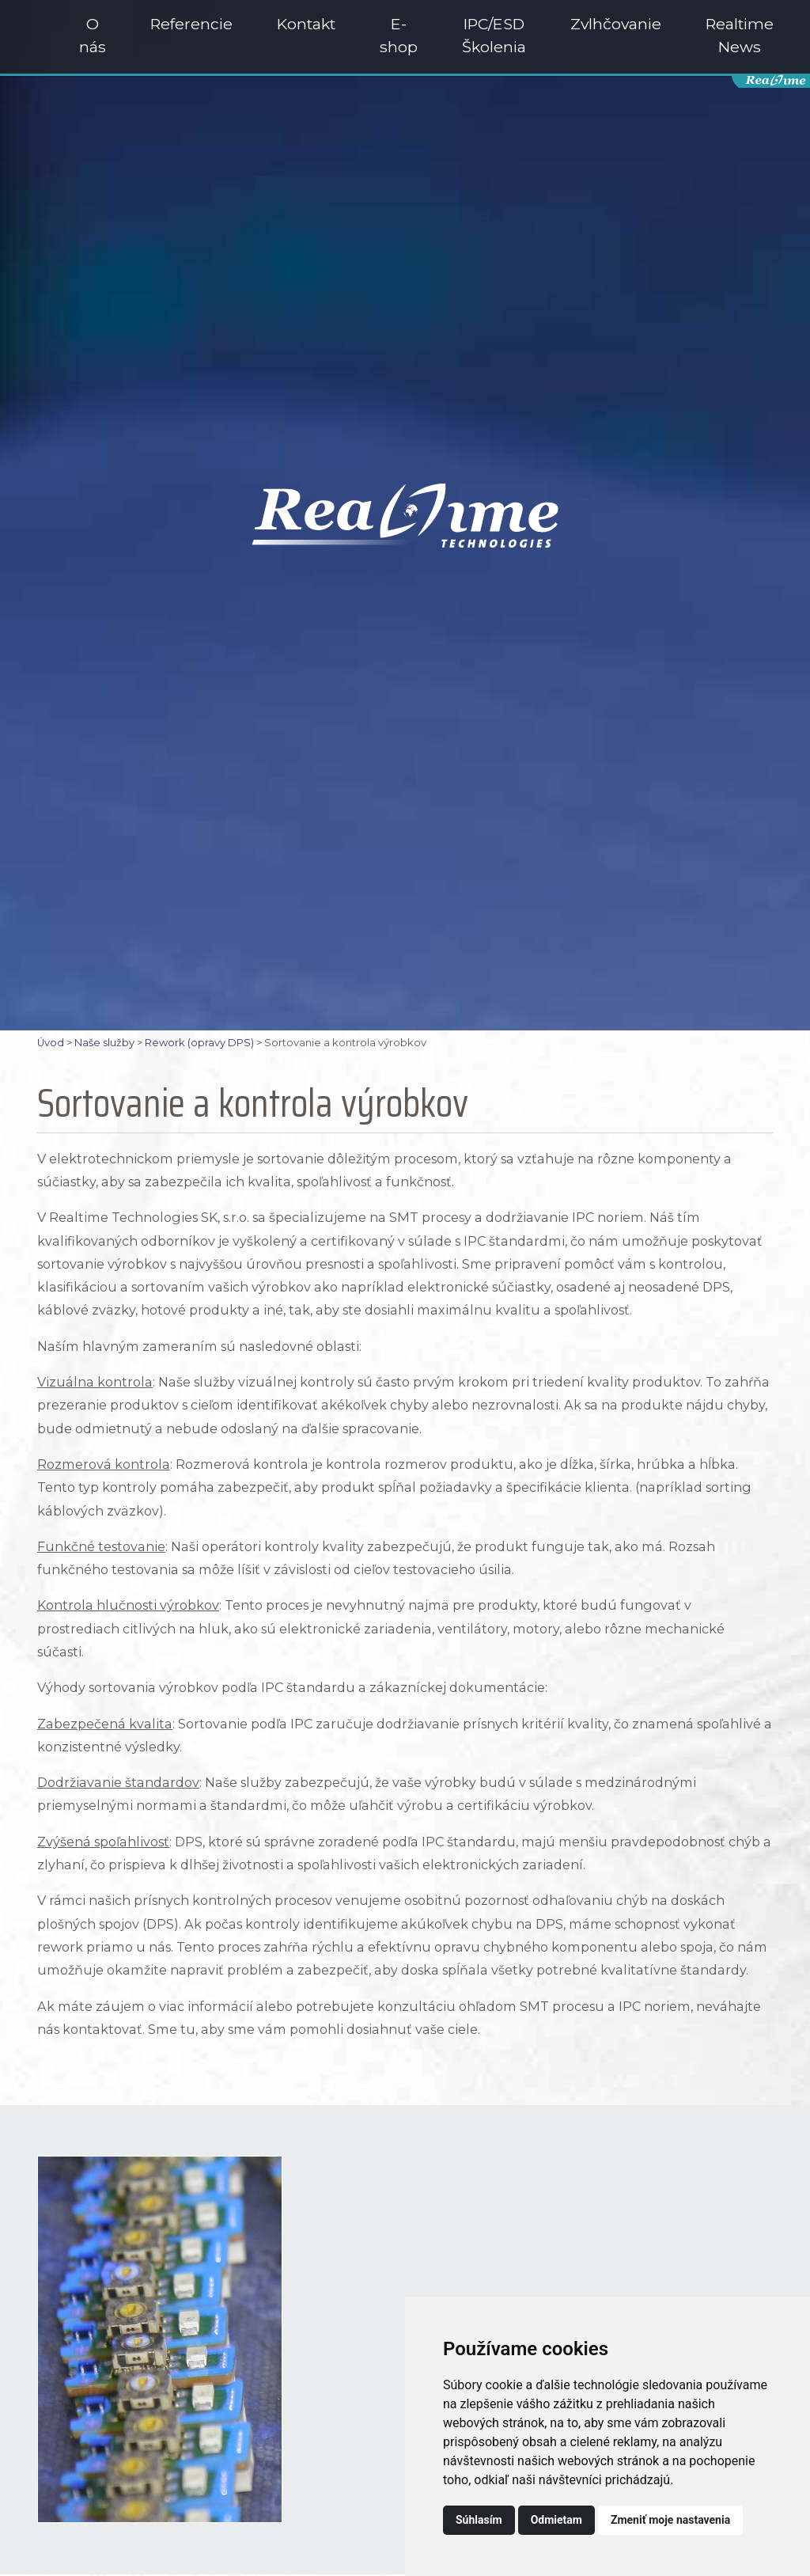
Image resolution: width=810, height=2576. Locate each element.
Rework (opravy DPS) (199, 1043)
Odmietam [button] (556, 2519)
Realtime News (740, 35)
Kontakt (306, 23)
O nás (92, 35)
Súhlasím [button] (479, 2519)
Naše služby (104, 1043)
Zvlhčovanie (615, 23)
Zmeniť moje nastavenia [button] (670, 2519)
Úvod (50, 1043)
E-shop (399, 35)
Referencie (191, 23)
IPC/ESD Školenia (494, 35)
